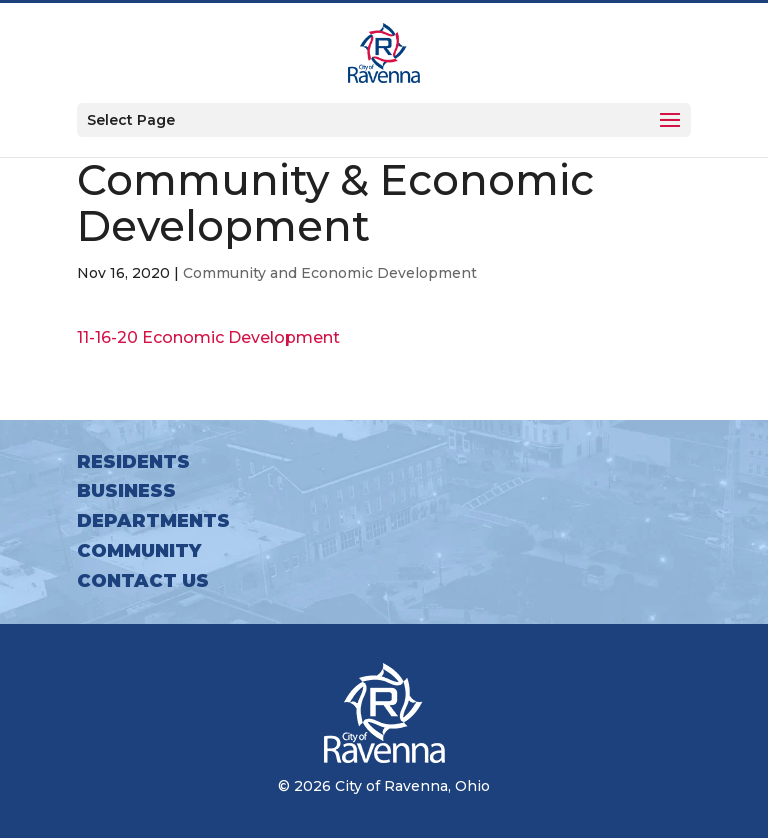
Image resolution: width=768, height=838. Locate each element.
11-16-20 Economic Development (208, 337)
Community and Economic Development (330, 273)
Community (139, 551)
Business (126, 491)
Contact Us (143, 581)
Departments (153, 521)
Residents (133, 462)
